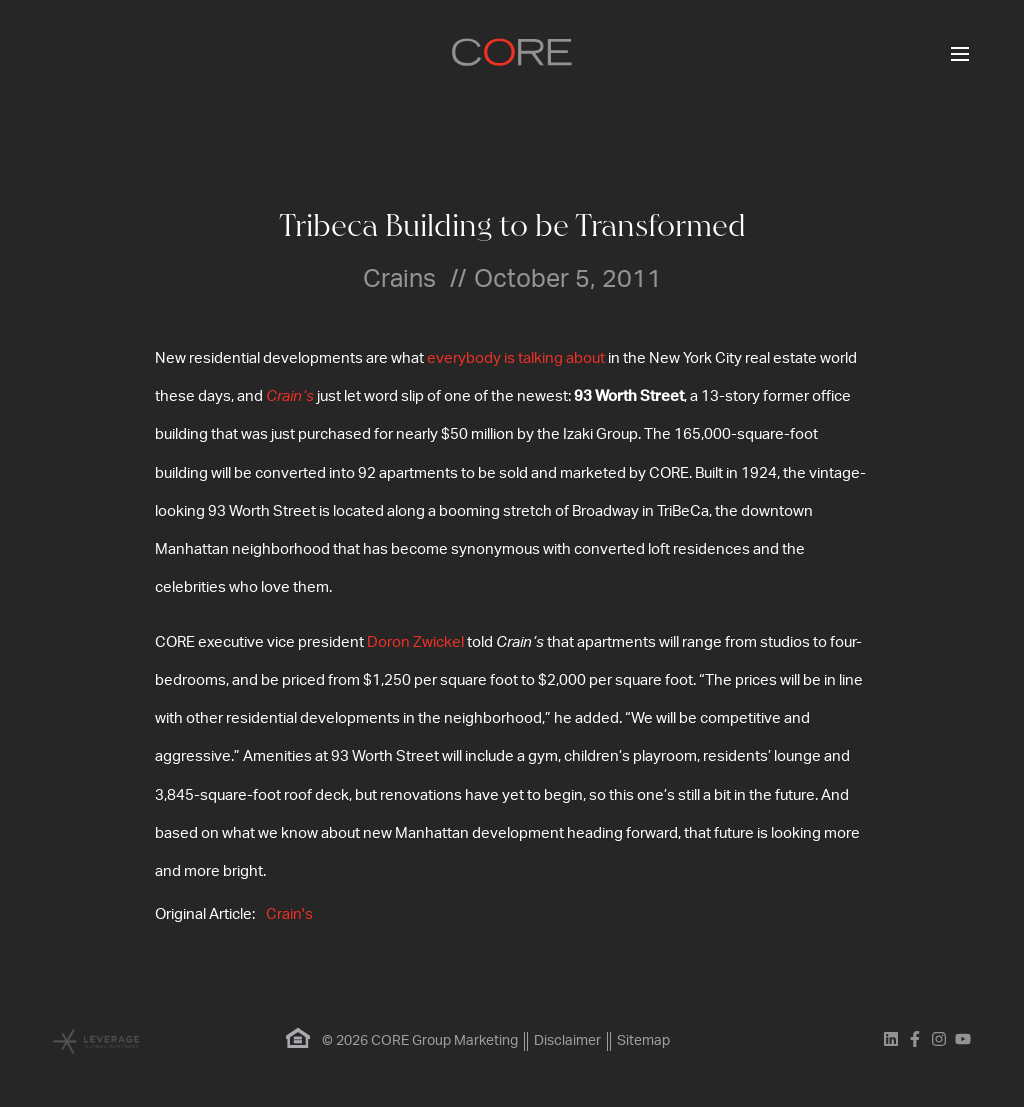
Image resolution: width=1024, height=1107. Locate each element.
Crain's (289, 914)
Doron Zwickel (415, 642)
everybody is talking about (516, 358)
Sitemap (643, 1041)
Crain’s (290, 396)
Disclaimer (567, 1041)
